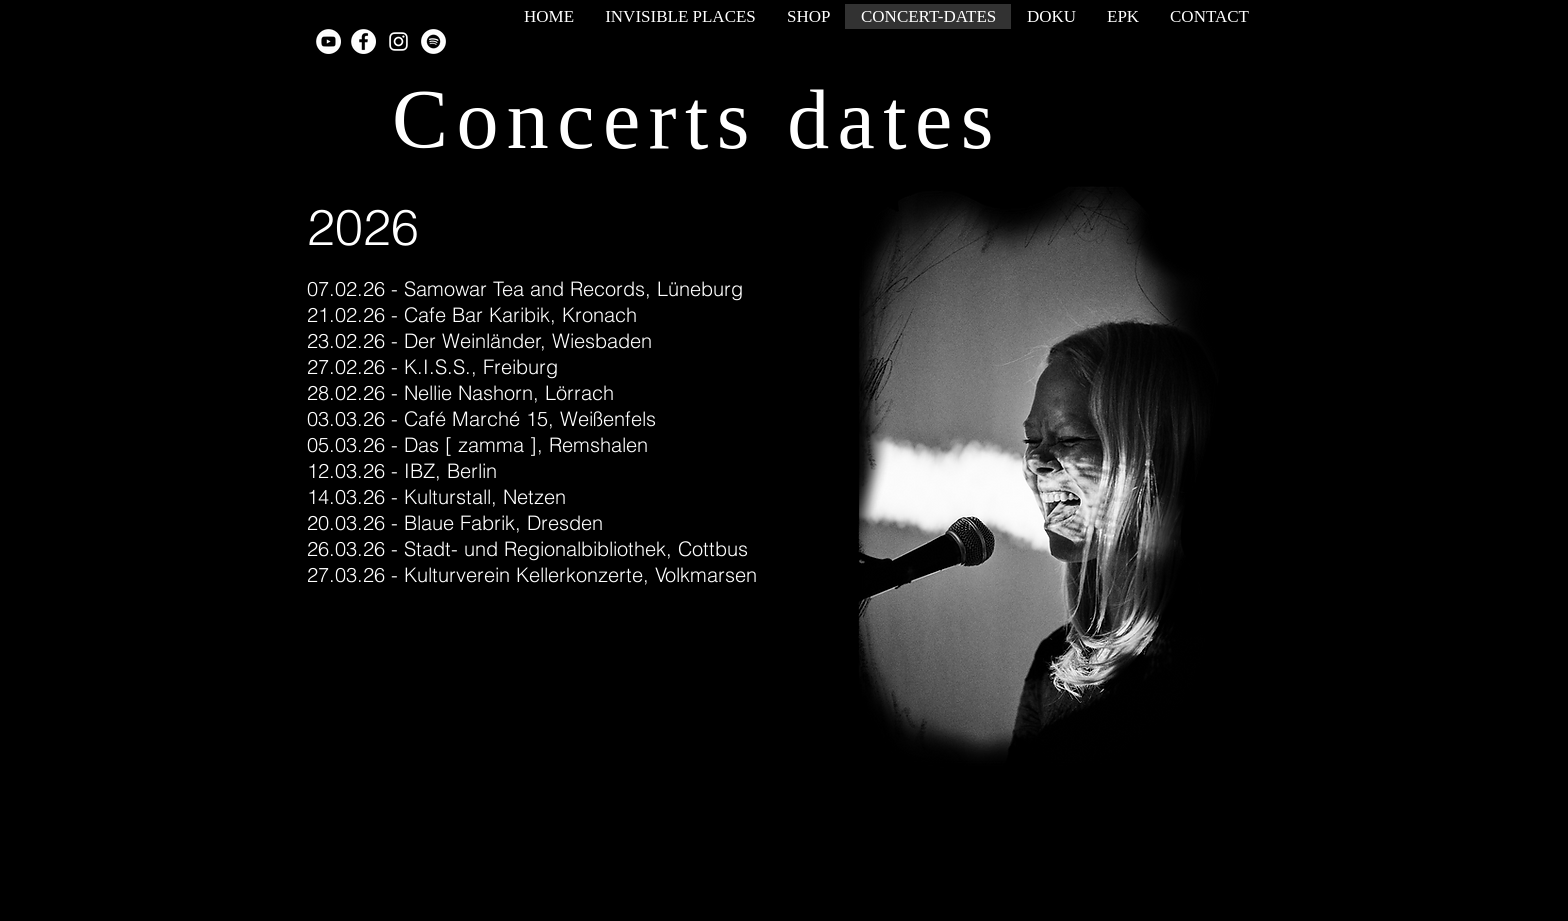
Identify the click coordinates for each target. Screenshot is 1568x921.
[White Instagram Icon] (398, 41)
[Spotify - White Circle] (433, 41)
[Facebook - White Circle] (363, 41)
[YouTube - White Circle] (328, 41)
